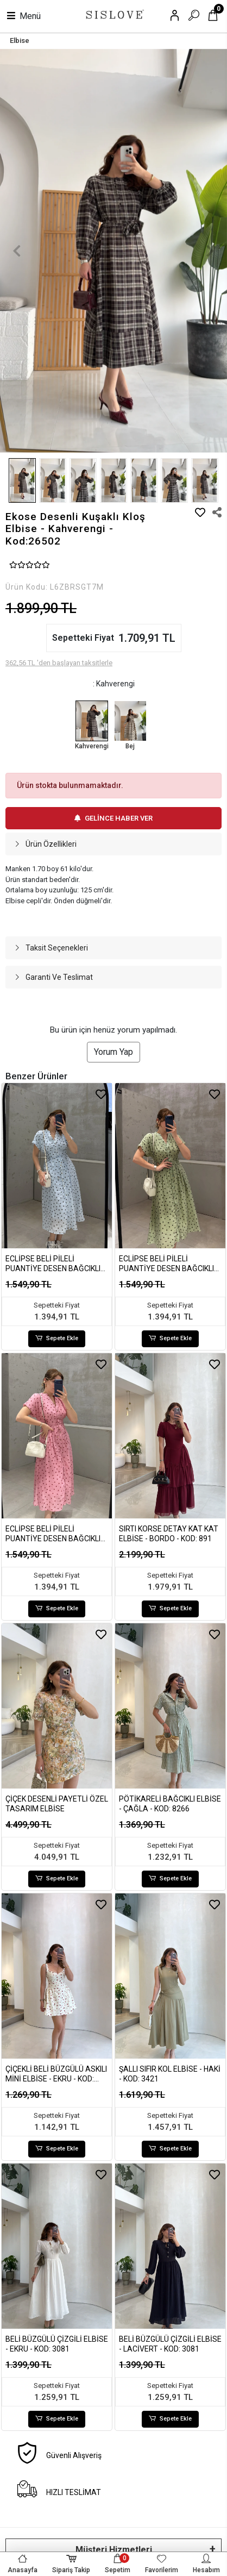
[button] (17, 251)
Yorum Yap (113, 1052)
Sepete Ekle (57, 1338)
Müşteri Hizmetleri (113, 2549)
